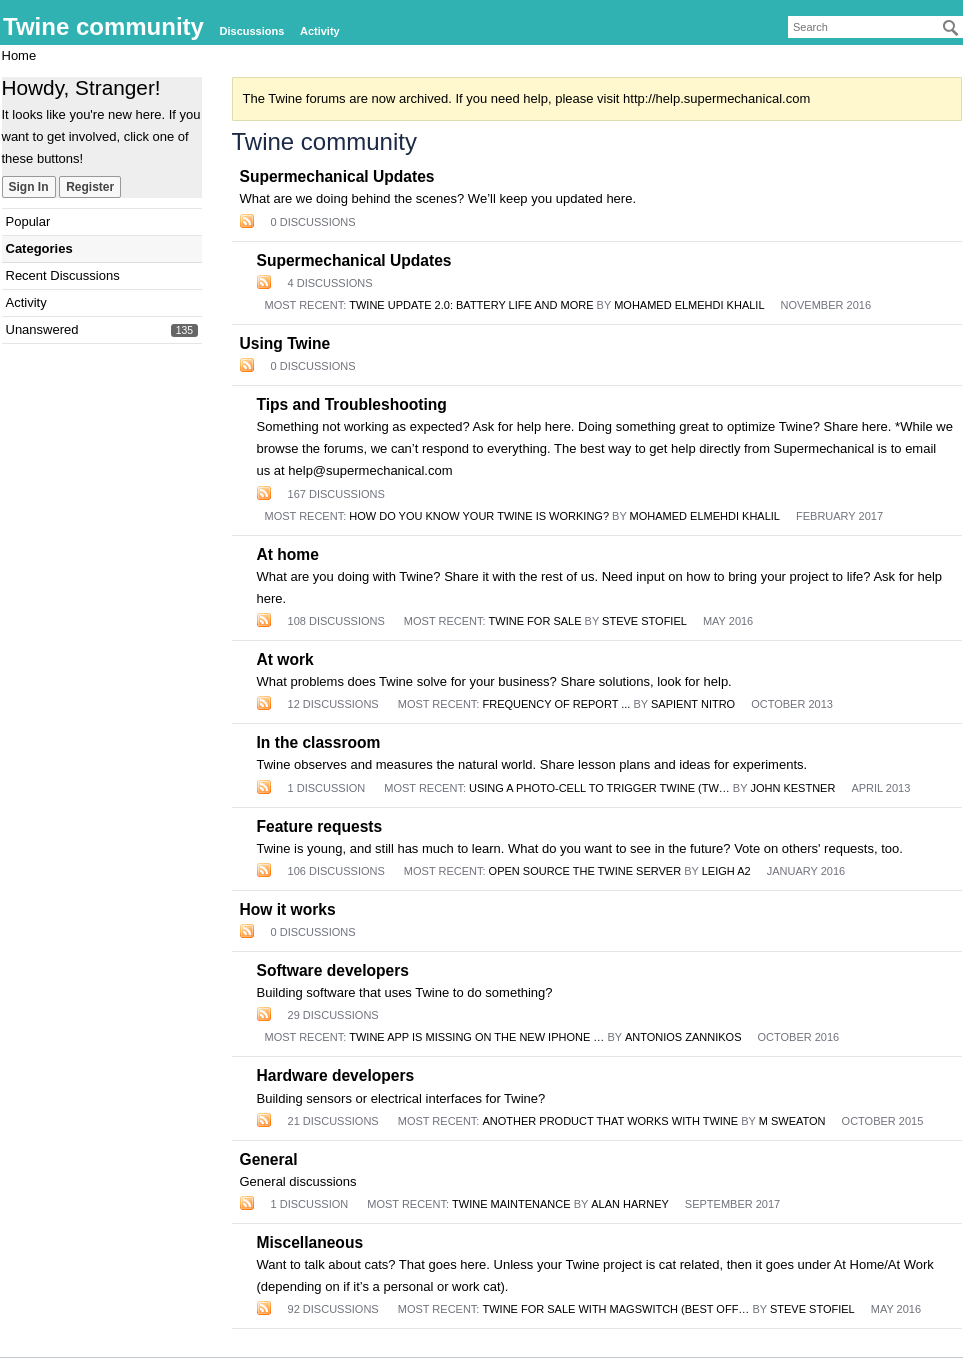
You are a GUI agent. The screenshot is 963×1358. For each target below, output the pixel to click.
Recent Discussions (63, 275)
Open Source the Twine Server (585, 871)
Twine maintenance (511, 1204)
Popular (28, 221)
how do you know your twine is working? (479, 516)
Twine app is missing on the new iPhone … (476, 1037)
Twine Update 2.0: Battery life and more (471, 305)
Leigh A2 (726, 871)
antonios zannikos (683, 1037)
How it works (288, 909)
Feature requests (320, 826)
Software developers (333, 970)
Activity (320, 31)
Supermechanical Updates (337, 176)
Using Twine (285, 343)
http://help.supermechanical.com (716, 98)
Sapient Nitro (693, 704)
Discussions (252, 31)
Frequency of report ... (557, 704)
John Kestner (792, 788)
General (269, 1159)
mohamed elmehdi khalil (689, 305)
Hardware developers (336, 1075)
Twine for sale (535, 621)
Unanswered (42, 329)
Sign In (29, 187)
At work (285, 659)
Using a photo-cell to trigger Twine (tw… (599, 788)
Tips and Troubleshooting (352, 404)
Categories (39, 248)
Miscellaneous (310, 1242)
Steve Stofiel (644, 621)
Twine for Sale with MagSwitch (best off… (616, 1309)
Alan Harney (630, 1204)
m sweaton (792, 1121)
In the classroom (319, 742)
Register (90, 187)
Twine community (103, 26)
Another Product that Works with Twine (611, 1121)
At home (288, 554)
